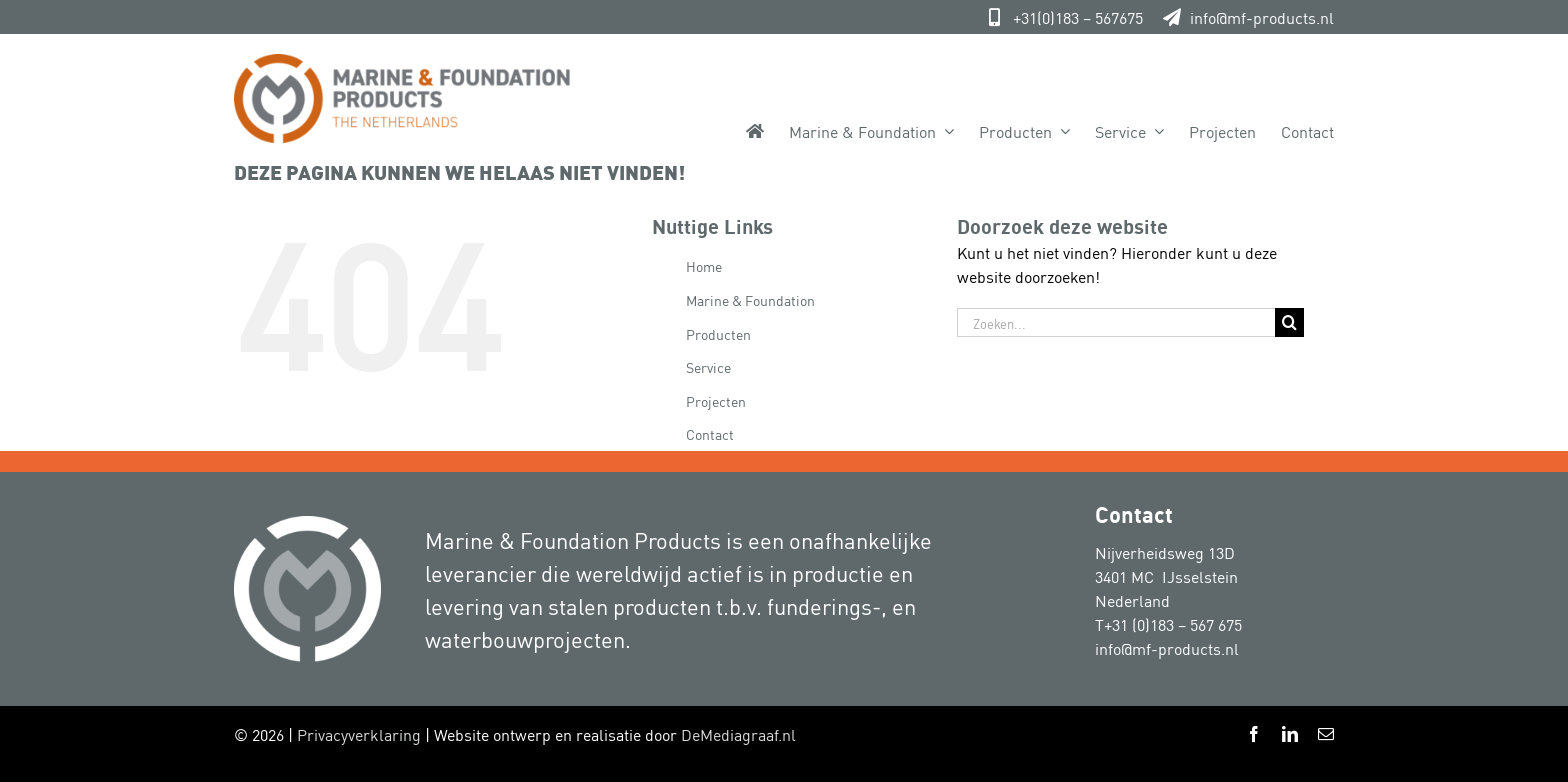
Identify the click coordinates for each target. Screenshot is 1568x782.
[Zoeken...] (1116, 322)
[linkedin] (1290, 734)
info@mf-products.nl (1262, 17)
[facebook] (1254, 734)
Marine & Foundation (750, 299)
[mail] (1326, 734)
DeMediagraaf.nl (738, 734)
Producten (718, 333)
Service (708, 366)
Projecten (716, 400)
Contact (710, 433)
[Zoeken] (1289, 322)
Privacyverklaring (359, 734)
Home (704, 265)
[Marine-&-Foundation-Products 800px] (402, 62)
